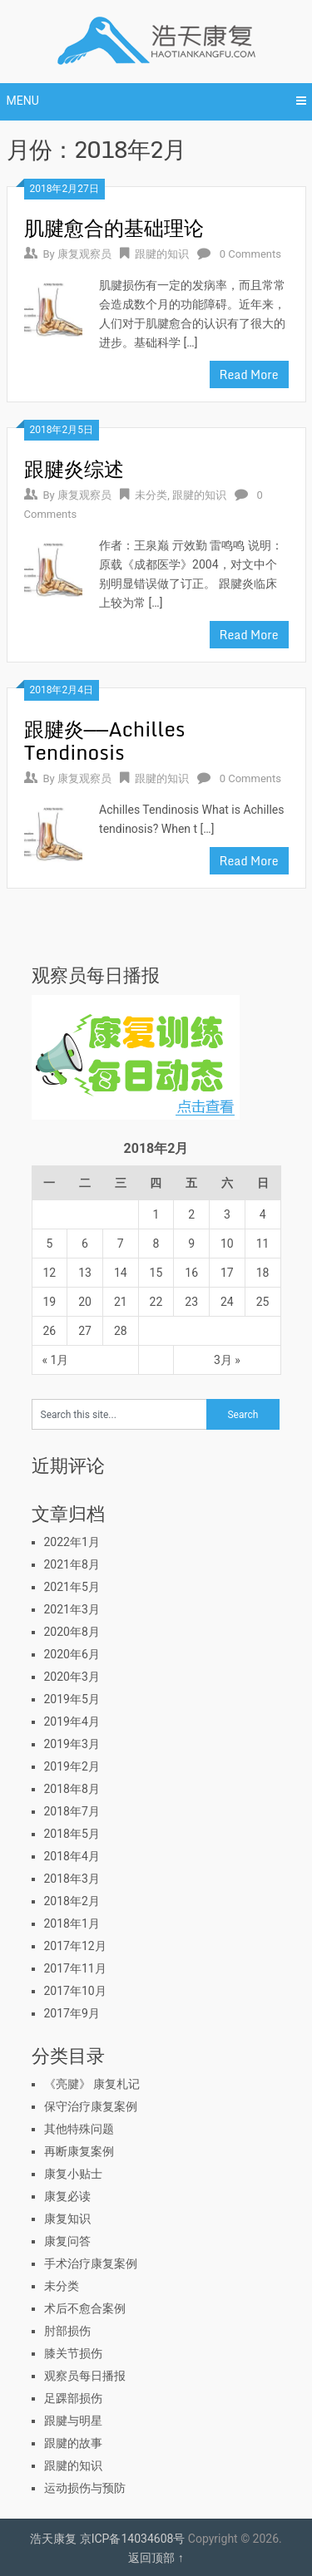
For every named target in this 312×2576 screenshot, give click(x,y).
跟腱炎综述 (74, 468)
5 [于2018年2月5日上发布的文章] (49, 1243)
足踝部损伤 (73, 2398)
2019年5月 (72, 1699)
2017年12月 (75, 1946)
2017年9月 (72, 2013)
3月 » (227, 1360)
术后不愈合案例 (85, 2308)
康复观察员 (84, 254)
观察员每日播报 (85, 2375)
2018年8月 (72, 1788)
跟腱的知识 (162, 254)
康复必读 (67, 2196)
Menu (23, 100)
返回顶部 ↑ (155, 2557)
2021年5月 (72, 1586)
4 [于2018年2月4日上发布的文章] (263, 1214)
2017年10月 (75, 1990)
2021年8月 (72, 1564)
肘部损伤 (67, 2330)
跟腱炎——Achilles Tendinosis (105, 740)
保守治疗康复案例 (90, 2106)
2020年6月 (72, 1654)
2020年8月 (72, 1631)
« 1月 (55, 1360)
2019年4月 (72, 1721)
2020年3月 (72, 1676)
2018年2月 (72, 1901)
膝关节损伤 (73, 2353)
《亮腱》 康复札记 (92, 2084)
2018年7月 (72, 1811)
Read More (249, 374)
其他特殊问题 (79, 2128)
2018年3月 (72, 1878)
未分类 (151, 495)
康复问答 (67, 2241)
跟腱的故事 (73, 2443)
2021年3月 (72, 1609)
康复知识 (67, 2218)
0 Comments (250, 254)
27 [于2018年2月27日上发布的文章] (85, 1330)
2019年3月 (72, 1744)
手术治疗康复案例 (90, 2263)
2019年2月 (72, 1766)
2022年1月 (72, 1542)
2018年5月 (72, 1833)
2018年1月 (72, 1923)
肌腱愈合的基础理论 (114, 227)
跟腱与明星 (73, 2420)
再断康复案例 (79, 2151)
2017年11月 (75, 1968)
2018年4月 (72, 1856)
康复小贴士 (73, 2173)
